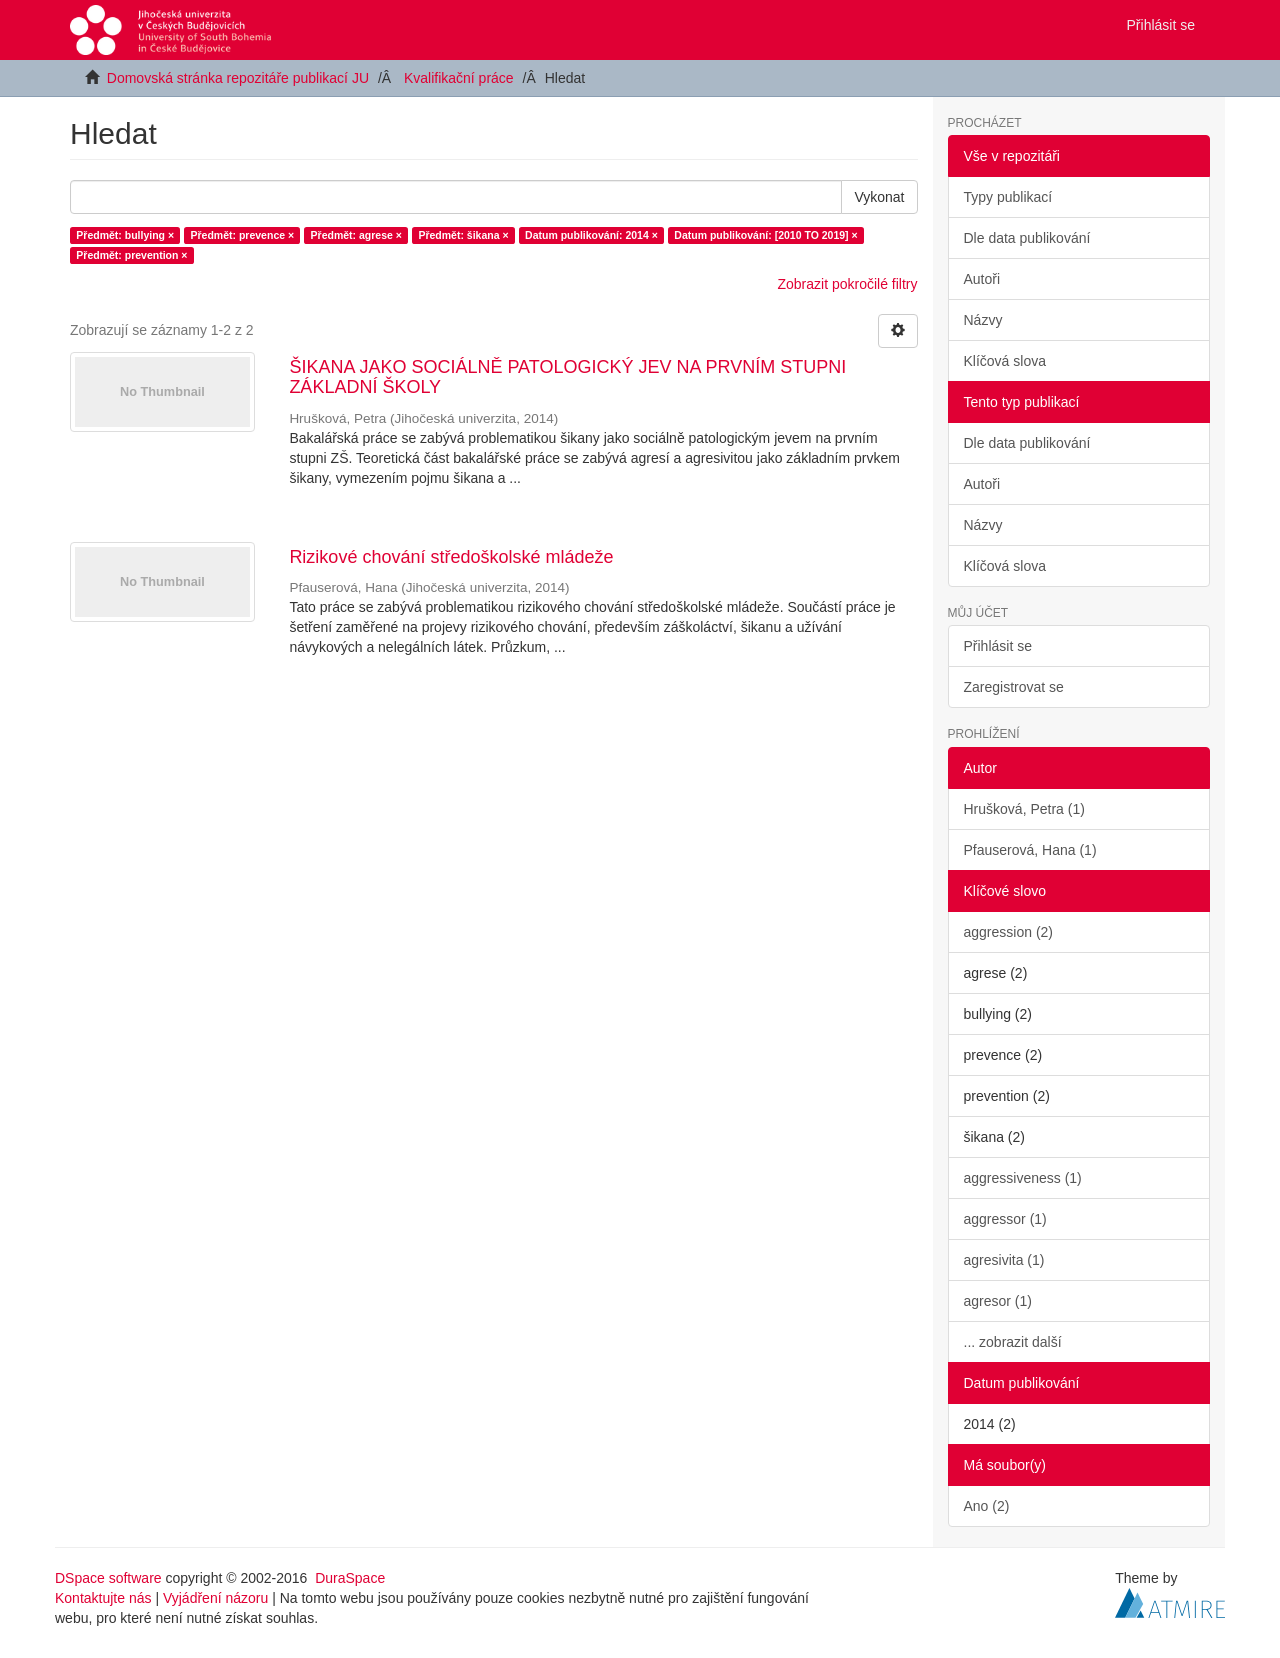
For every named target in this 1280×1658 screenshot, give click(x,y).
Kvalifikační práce (459, 78)
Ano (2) (987, 1506)
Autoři (982, 279)
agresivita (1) (1004, 1260)
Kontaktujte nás (103, 1598)
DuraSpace (350, 1578)
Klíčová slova (1005, 361)
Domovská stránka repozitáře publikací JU (238, 78)
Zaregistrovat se (1014, 687)
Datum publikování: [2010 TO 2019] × (765, 235)
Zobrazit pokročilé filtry (847, 284)
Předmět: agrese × (356, 235)
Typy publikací (1008, 197)
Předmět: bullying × (125, 235)
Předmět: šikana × (463, 235)
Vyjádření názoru (215, 1598)
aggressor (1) (1005, 1219)
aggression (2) (1009, 932)
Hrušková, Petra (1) (1024, 809)
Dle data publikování (1027, 238)
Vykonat (879, 197)
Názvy (983, 320)
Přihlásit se (998, 646)
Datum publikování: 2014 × (591, 235)
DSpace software (108, 1578)
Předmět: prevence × (243, 235)
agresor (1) (998, 1301)
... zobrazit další (1013, 1342)
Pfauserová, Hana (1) (1030, 850)
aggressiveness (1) (1023, 1178)
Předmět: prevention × (131, 255)
